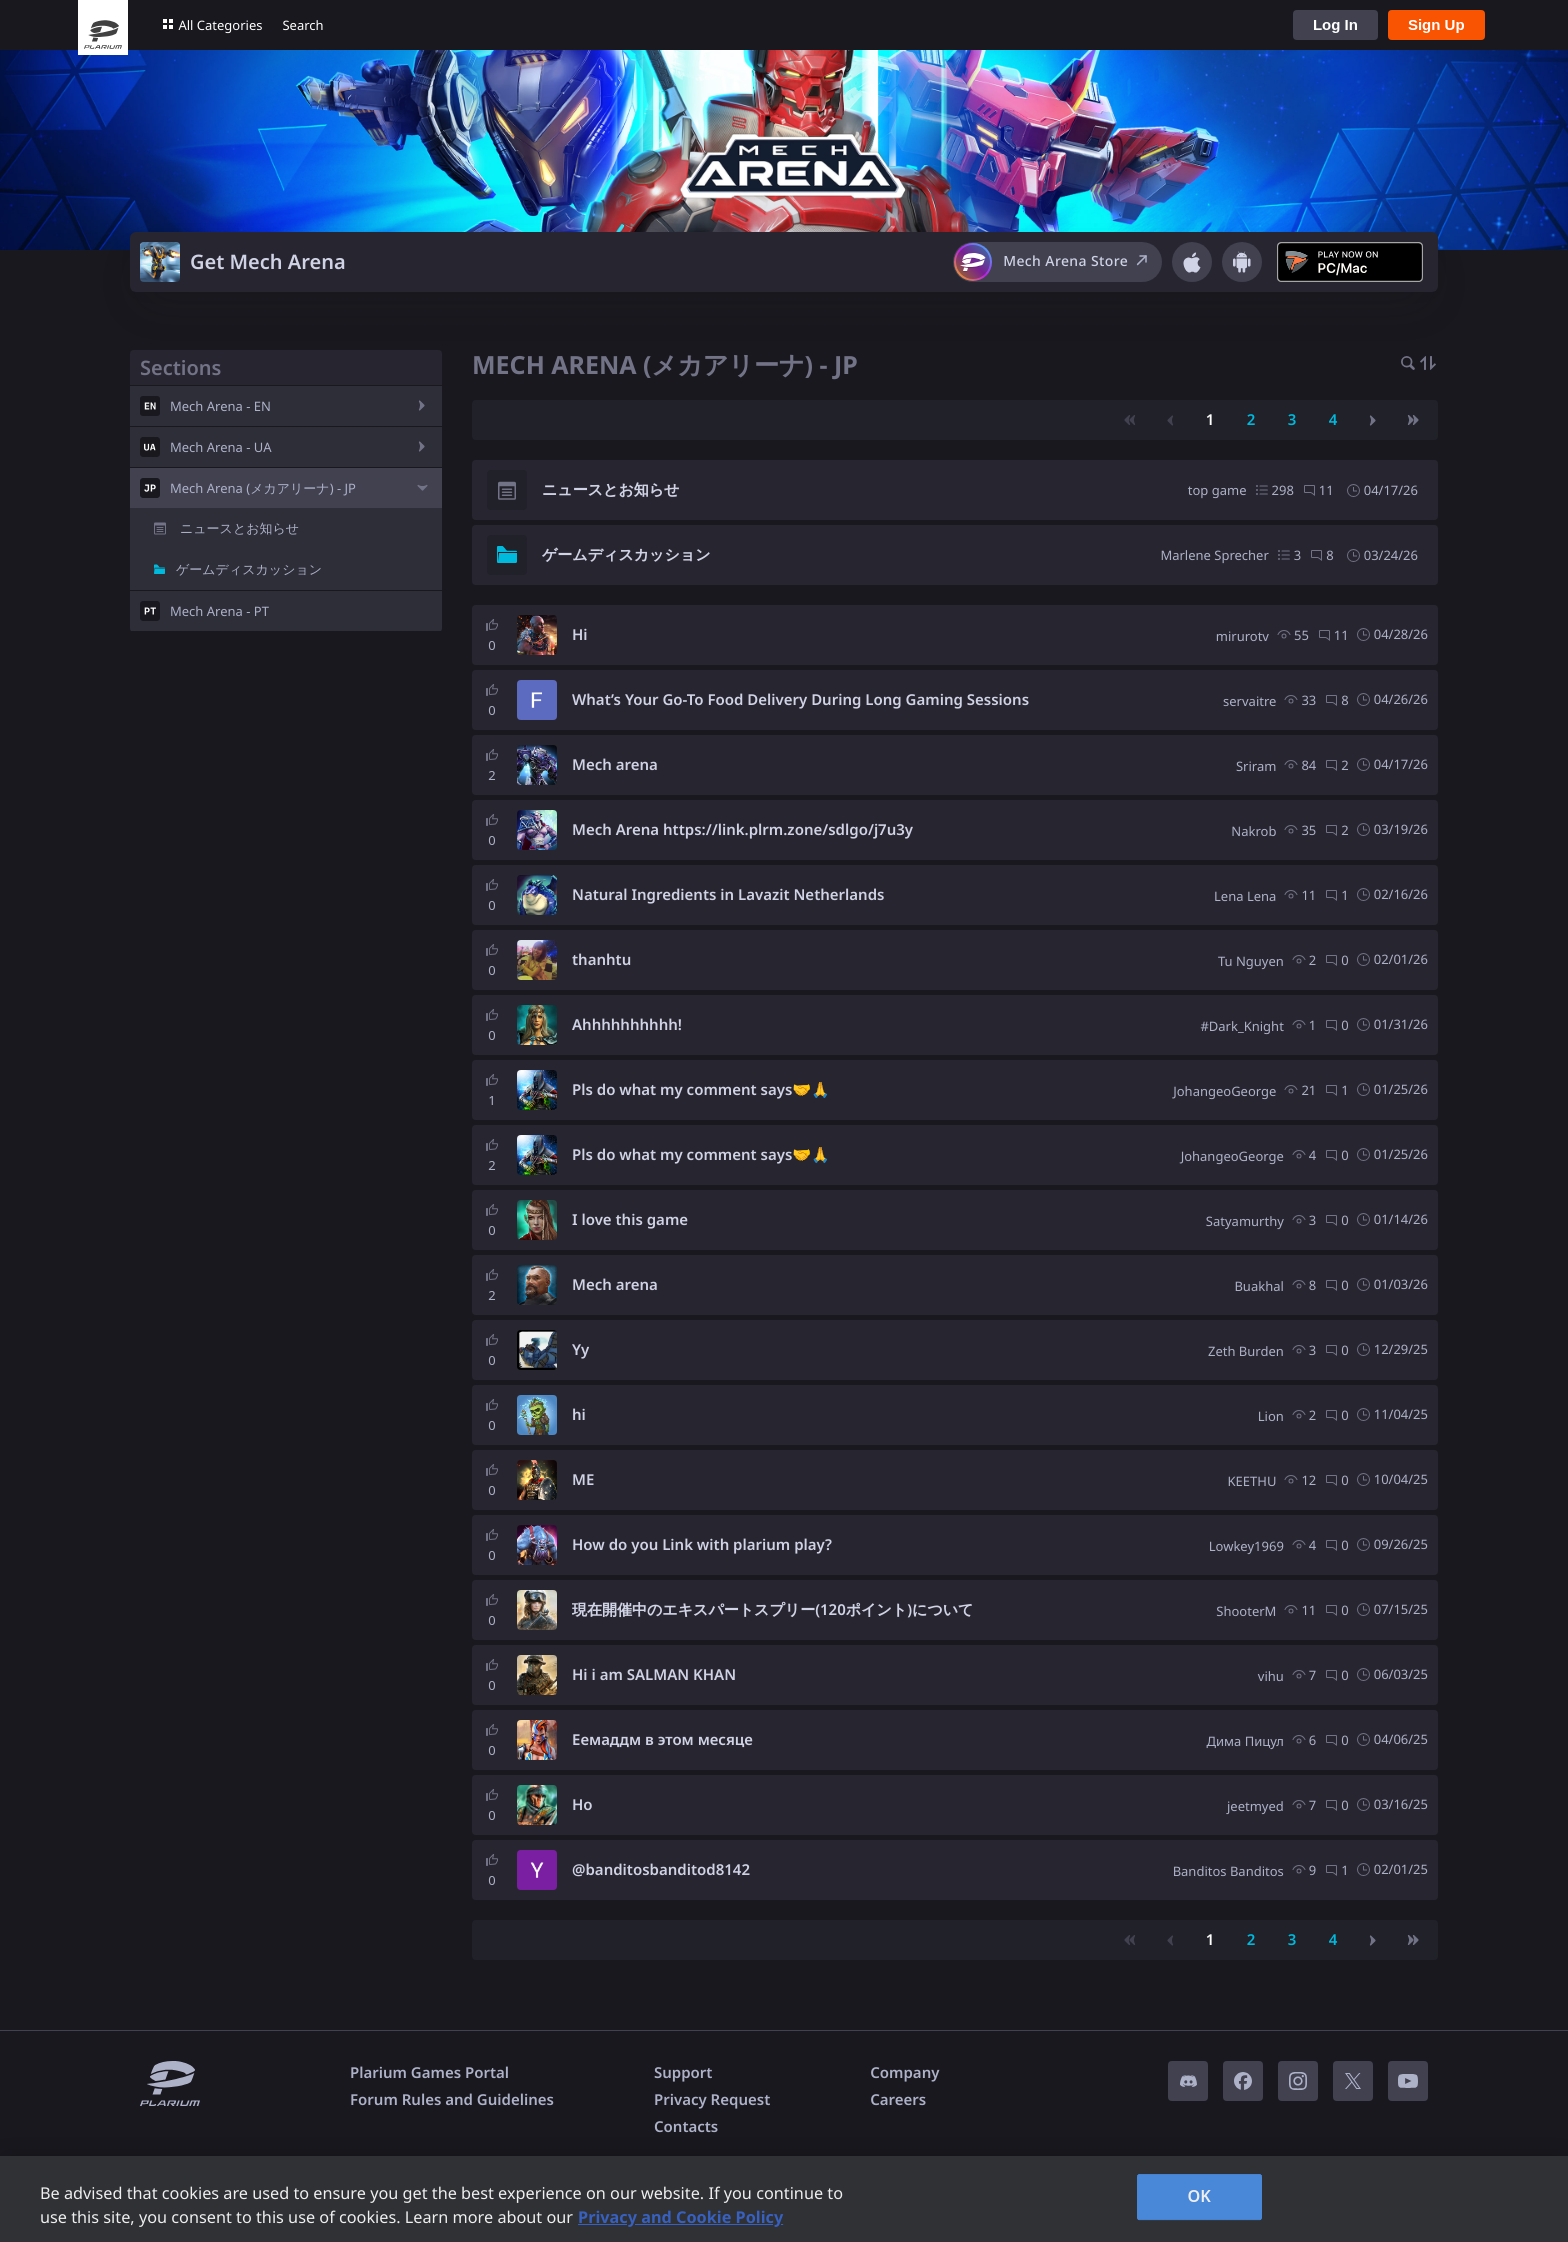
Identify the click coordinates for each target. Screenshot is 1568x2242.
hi (579, 1415)
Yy (580, 1350)
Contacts (686, 2127)
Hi (580, 635)
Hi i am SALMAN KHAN (654, 1675)
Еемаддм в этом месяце (662, 1740)
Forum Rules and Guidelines (452, 2100)
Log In (1335, 24)
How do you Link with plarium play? (702, 1545)
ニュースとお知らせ (239, 528)
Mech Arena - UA (220, 447)
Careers (898, 2100)
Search (302, 25)
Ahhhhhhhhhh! (627, 1025)
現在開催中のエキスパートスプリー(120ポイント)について (772, 1610)
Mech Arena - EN (220, 406)
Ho (582, 1805)
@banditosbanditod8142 (661, 1870)
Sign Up (1436, 24)
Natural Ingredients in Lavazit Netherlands (728, 895)
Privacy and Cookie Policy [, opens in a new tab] (680, 2217)
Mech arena (615, 765)
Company (904, 2073)
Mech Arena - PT (219, 611)
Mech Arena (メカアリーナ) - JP (263, 488)
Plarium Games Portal (429, 2073)
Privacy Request (712, 2100)
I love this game (630, 1220)
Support (683, 2073)
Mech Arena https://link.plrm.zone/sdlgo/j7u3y (742, 830)
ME (583, 1480)
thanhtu (601, 960)
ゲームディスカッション (249, 569)
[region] (784, 2199)
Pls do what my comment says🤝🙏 (701, 1090)
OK (1199, 2196)
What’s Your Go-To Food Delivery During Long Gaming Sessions (800, 700)
